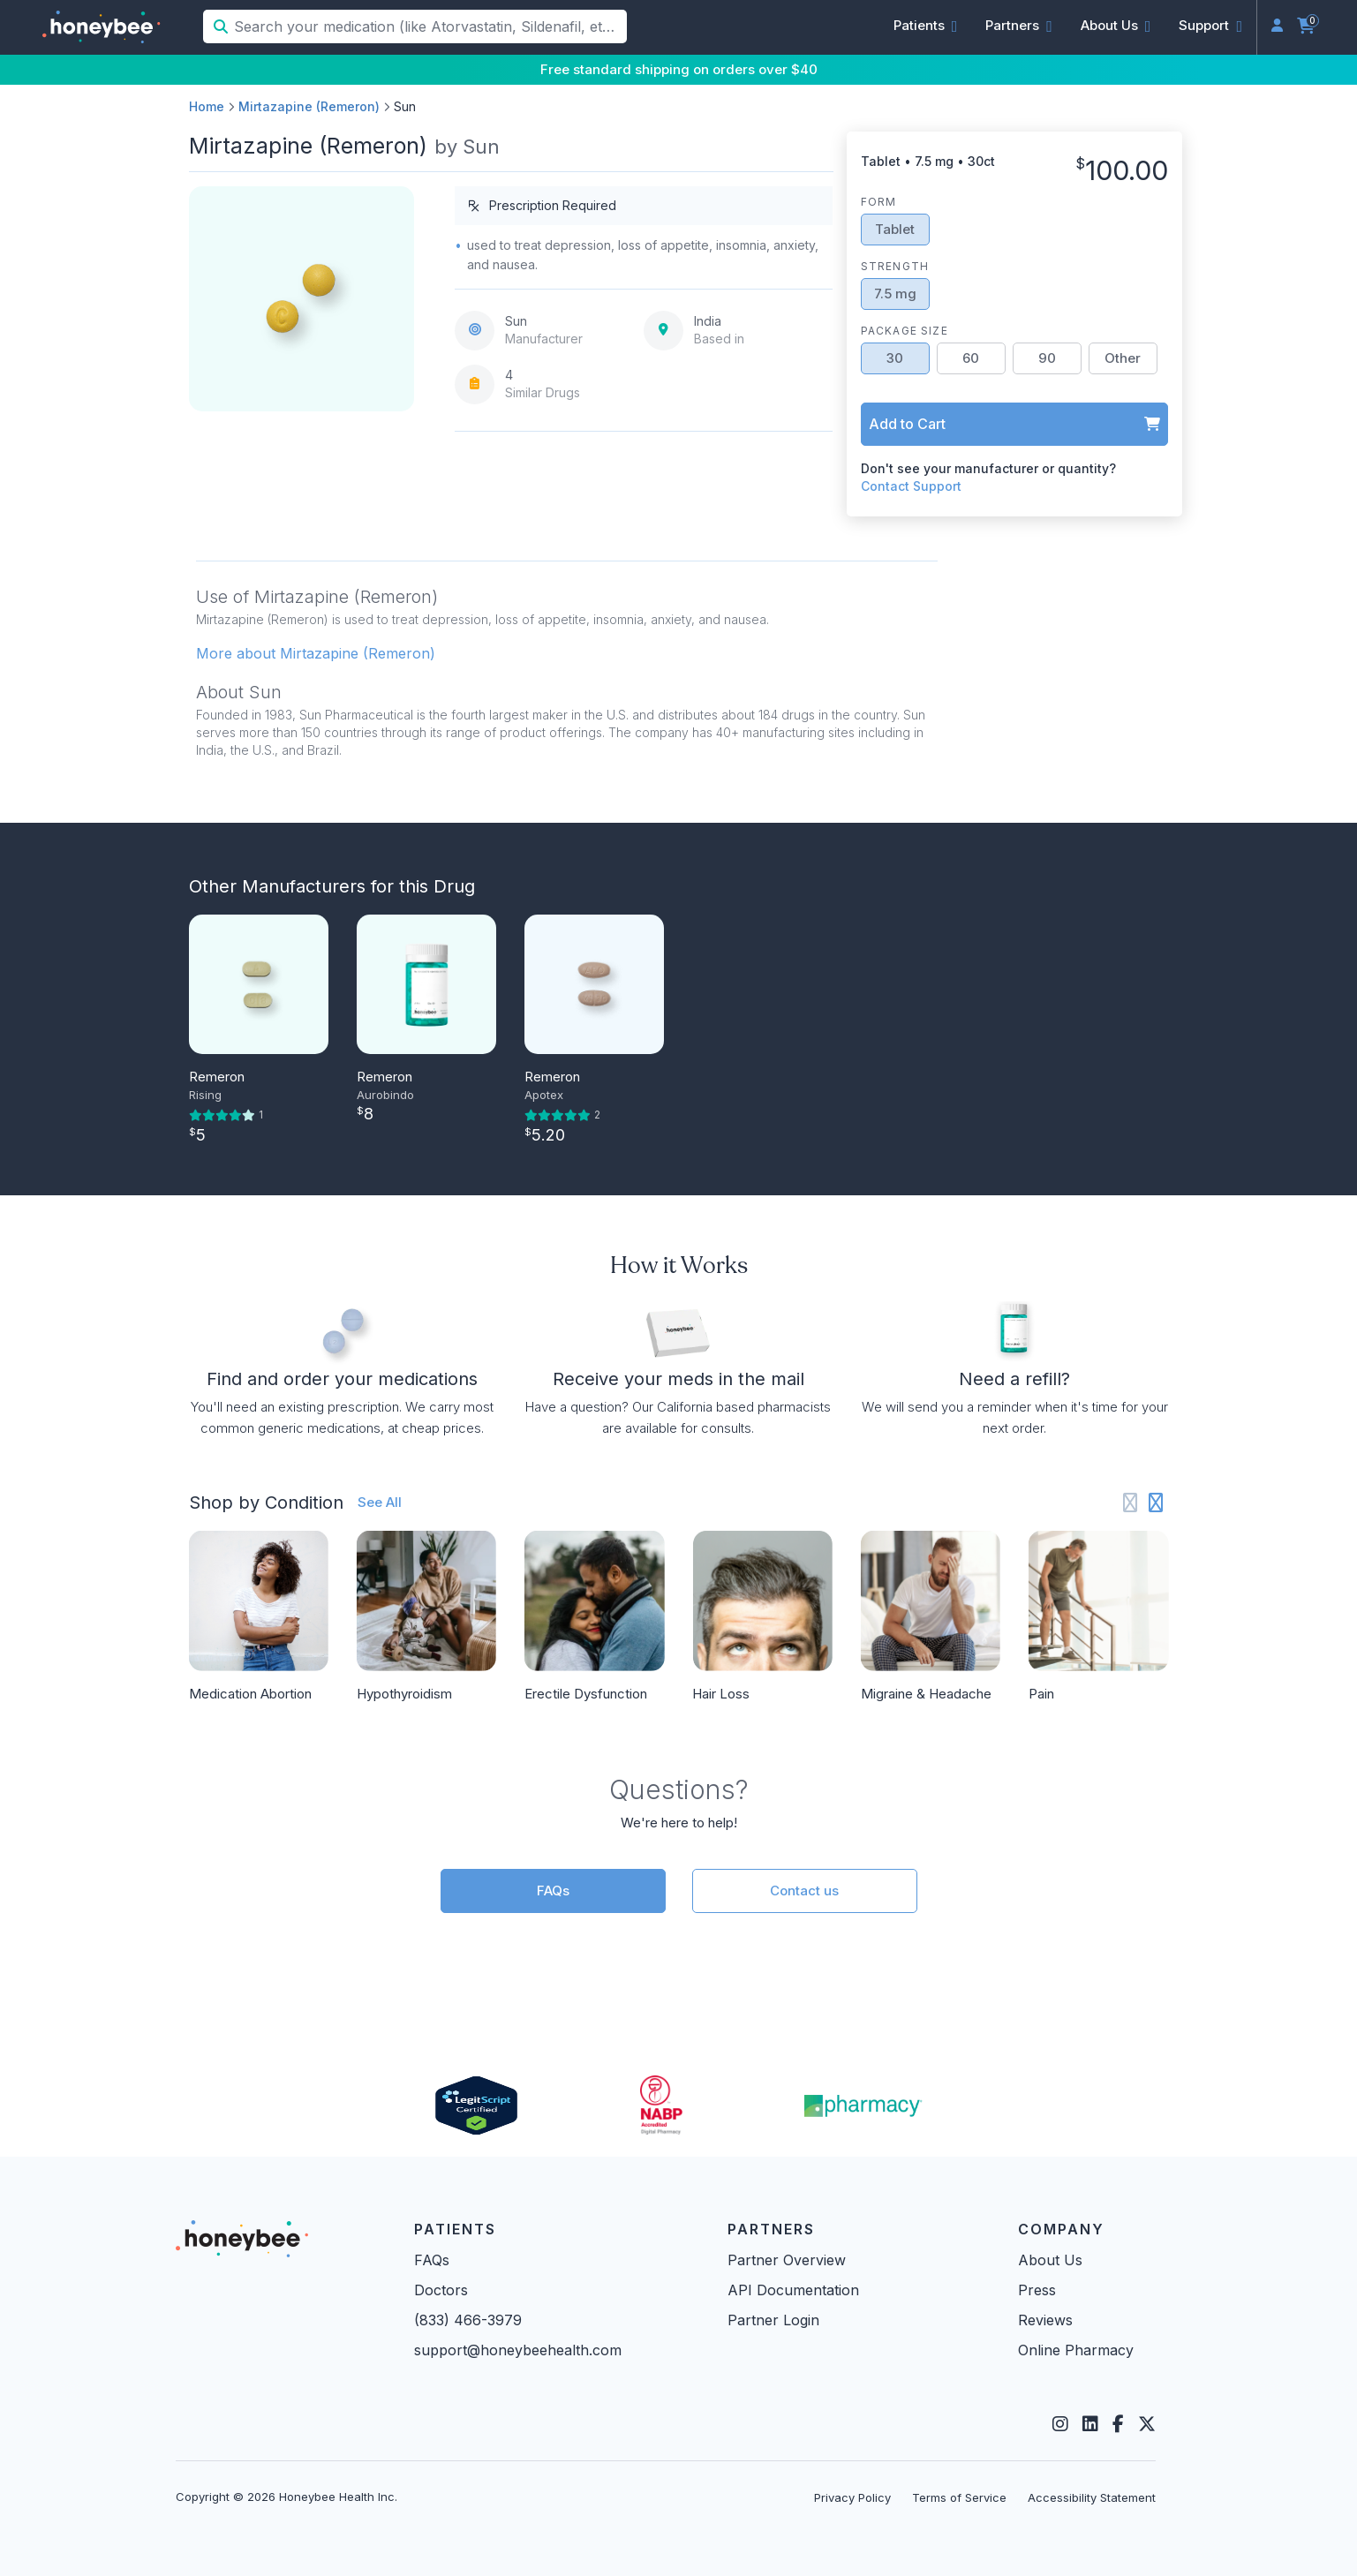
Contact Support (911, 485)
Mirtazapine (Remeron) (309, 106)
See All (380, 1502)
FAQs (553, 1890)
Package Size (904, 330)
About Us (1050, 2260)
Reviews (1045, 2320)
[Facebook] (1118, 2424)
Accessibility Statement (1092, 2497)
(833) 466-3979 (468, 2320)
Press (1037, 2290)
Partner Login (773, 2320)
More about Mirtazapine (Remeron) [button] (315, 653)
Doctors (441, 2290)
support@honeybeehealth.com (518, 2350)
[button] (925, 25)
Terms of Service (959, 2497)
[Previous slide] (1130, 1503)
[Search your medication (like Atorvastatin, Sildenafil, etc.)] (428, 26)
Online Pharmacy (1076, 2350)
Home (206, 106)
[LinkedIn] (1090, 2424)
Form (879, 201)
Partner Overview (787, 2260)
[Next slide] (1156, 1503)
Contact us (804, 1890)
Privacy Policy (852, 2497)
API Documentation (793, 2290)
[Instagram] (1060, 2424)
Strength (895, 266)
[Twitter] (1147, 2424)
